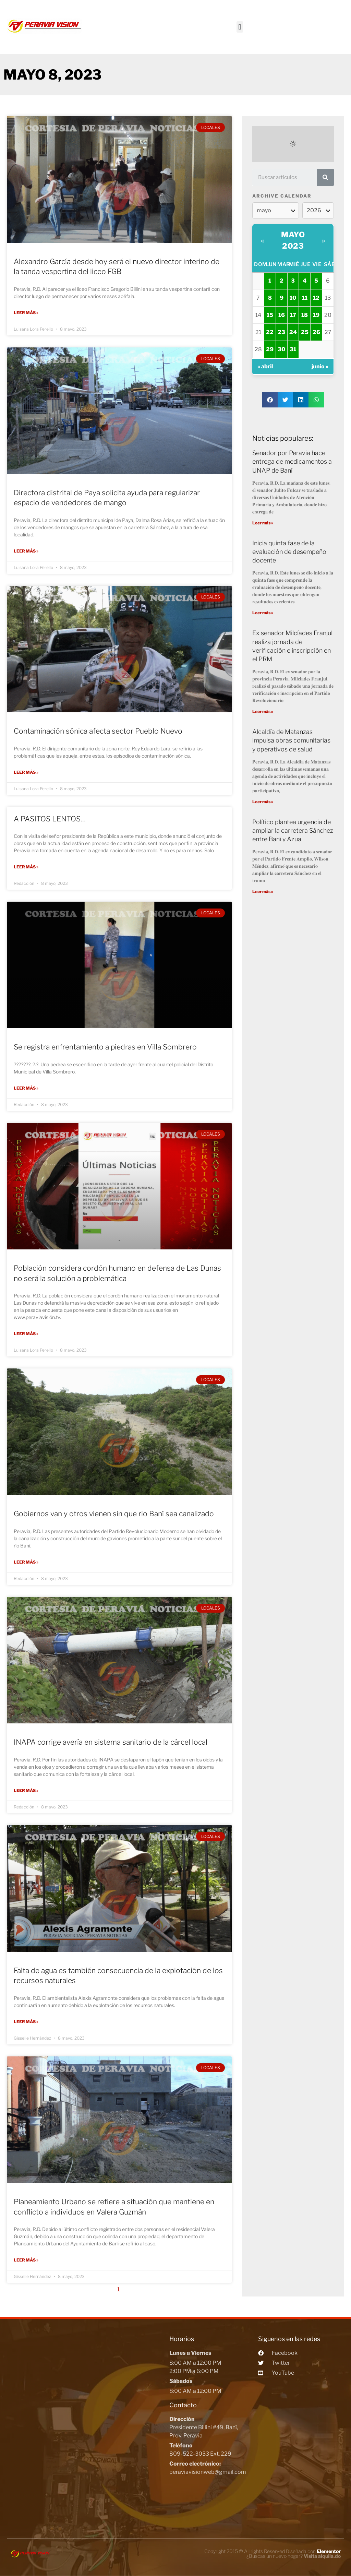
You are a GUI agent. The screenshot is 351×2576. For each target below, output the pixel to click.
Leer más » (26, 312)
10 (293, 298)
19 (316, 315)
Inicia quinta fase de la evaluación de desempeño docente (289, 551)
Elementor (329, 2550)
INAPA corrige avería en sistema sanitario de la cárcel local (110, 1741)
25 (304, 332)
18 (304, 315)
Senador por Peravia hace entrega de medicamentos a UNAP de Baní (292, 461)
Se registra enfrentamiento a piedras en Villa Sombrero (105, 1046)
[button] (240, 27)
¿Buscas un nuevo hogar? (293, 2555)
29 (270, 349)
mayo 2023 (293, 240)
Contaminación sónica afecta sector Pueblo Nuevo (98, 731)
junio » (320, 366)
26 (316, 332)
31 (293, 349)
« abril (265, 366)
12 (316, 298)
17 (293, 315)
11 (304, 298)
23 (281, 332)
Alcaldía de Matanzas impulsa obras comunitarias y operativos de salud (291, 740)
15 (270, 315)
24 (293, 332)
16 (281, 315)
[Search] (325, 177)
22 (270, 332)
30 (281, 349)
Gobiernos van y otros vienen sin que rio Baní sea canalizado (114, 1513)
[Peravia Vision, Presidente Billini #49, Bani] (86, 2420)
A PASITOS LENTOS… (50, 818)
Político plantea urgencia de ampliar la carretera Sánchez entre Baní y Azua (292, 830)
